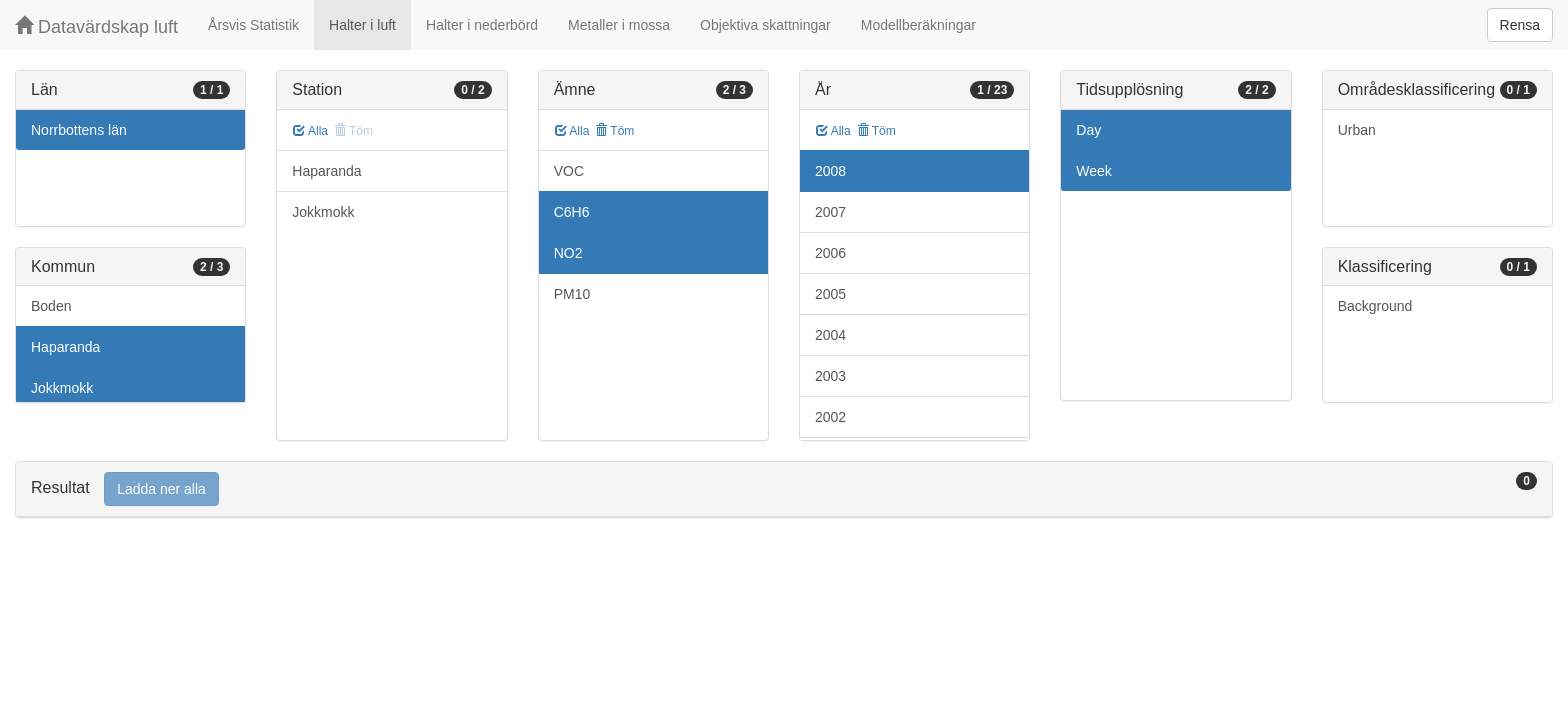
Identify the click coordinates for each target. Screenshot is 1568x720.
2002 (830, 417)
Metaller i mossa (619, 25)
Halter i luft (362, 25)
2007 (830, 212)
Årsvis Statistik (253, 25)
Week (1094, 171)
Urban (1357, 130)
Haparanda (65, 347)
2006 (830, 253)
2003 (830, 376)
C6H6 (572, 212)
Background (1375, 306)
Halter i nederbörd (482, 25)
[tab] (784, 489)
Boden (51, 306)
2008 (830, 171)
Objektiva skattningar (765, 25)
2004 (830, 335)
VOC (569, 171)
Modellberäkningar (918, 25)
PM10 (572, 294)
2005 (830, 294)
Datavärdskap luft (96, 26)
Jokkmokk (62, 388)
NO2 (568, 253)
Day (1088, 130)
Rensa (1520, 25)
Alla (310, 131)
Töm (614, 131)
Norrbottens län (79, 130)
